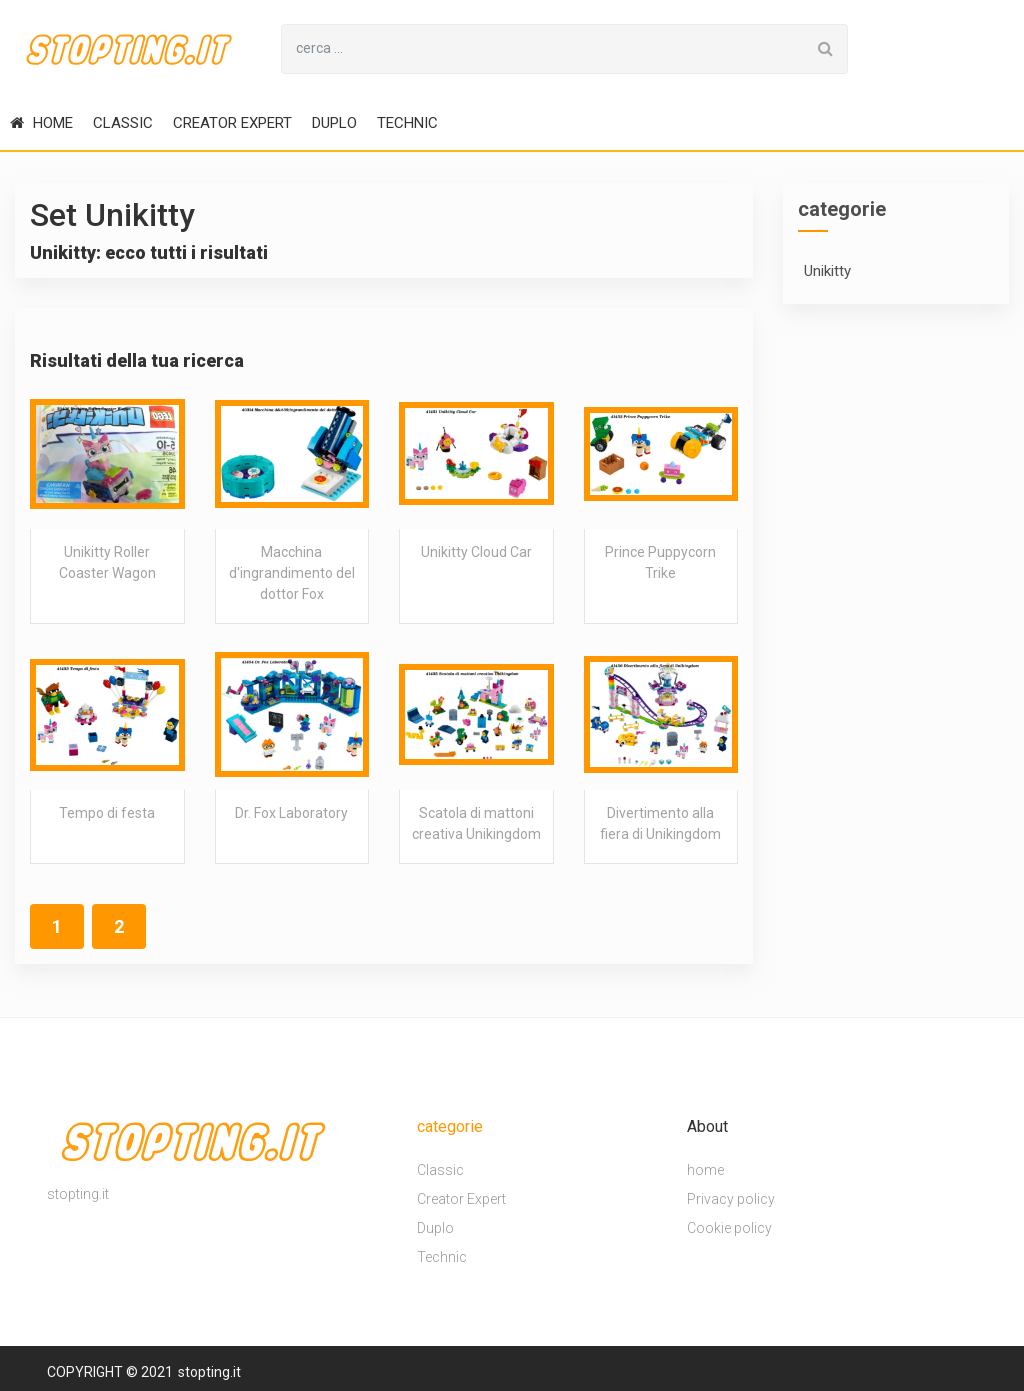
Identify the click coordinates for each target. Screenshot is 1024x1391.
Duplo (334, 123)
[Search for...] (543, 49)
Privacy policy (731, 1199)
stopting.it (209, 1372)
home (41, 123)
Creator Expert (232, 123)
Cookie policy (729, 1228)
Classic (123, 123)
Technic (407, 123)
